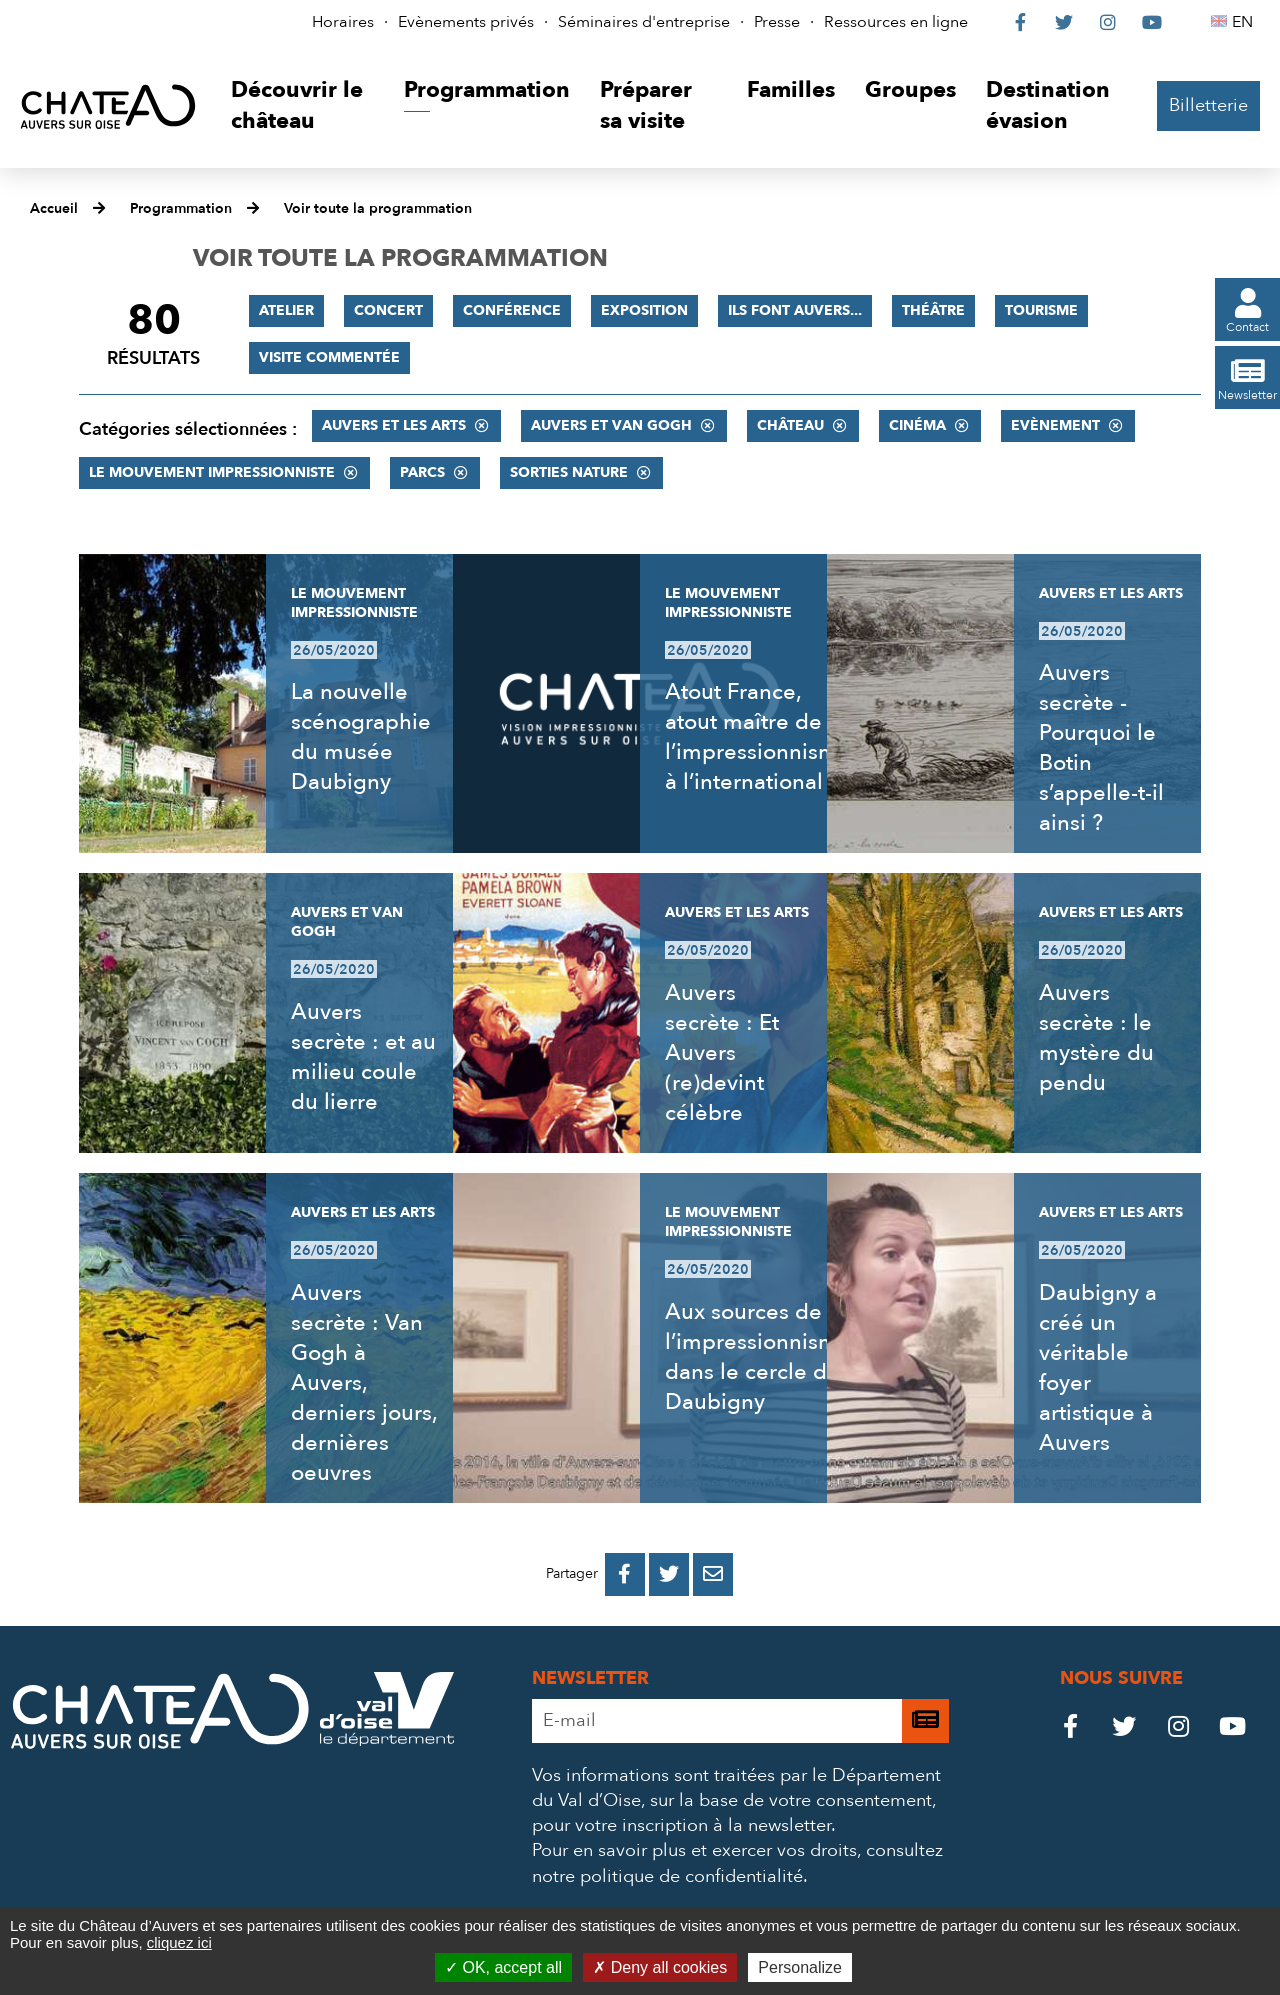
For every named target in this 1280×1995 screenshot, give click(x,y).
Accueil (54, 208)
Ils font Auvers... (795, 310)
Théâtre (933, 310)
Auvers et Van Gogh (611, 425)
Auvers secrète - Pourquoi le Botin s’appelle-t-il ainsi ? (1101, 748)
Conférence (512, 310)
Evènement (1055, 425)
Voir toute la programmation (378, 208)
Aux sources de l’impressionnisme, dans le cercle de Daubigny (760, 1357)
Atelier (286, 310)
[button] (302, 106)
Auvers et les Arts (394, 425)
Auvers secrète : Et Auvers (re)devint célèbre (722, 1053)
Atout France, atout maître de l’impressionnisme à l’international (758, 737)
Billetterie (1208, 105)
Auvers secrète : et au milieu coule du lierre (363, 1057)
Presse (777, 22)
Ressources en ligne (896, 22)
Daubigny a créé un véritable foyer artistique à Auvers (1098, 1368)
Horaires (343, 22)
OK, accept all (503, 1967)
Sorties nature (569, 472)
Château (790, 425)
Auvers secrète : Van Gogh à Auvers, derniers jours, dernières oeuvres (364, 1383)
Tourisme (1041, 310)
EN (1245, 22)
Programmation (181, 208)
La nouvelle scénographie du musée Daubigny (361, 737)
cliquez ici (179, 1942)
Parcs (422, 472)
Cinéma (917, 425)
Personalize (800, 1967)
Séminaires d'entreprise (644, 22)
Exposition (644, 310)
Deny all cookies (660, 1967)
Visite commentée (329, 357)
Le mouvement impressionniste (212, 472)
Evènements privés (466, 22)
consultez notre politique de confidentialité (737, 1863)
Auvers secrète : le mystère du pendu (1096, 1038)
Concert (388, 310)
